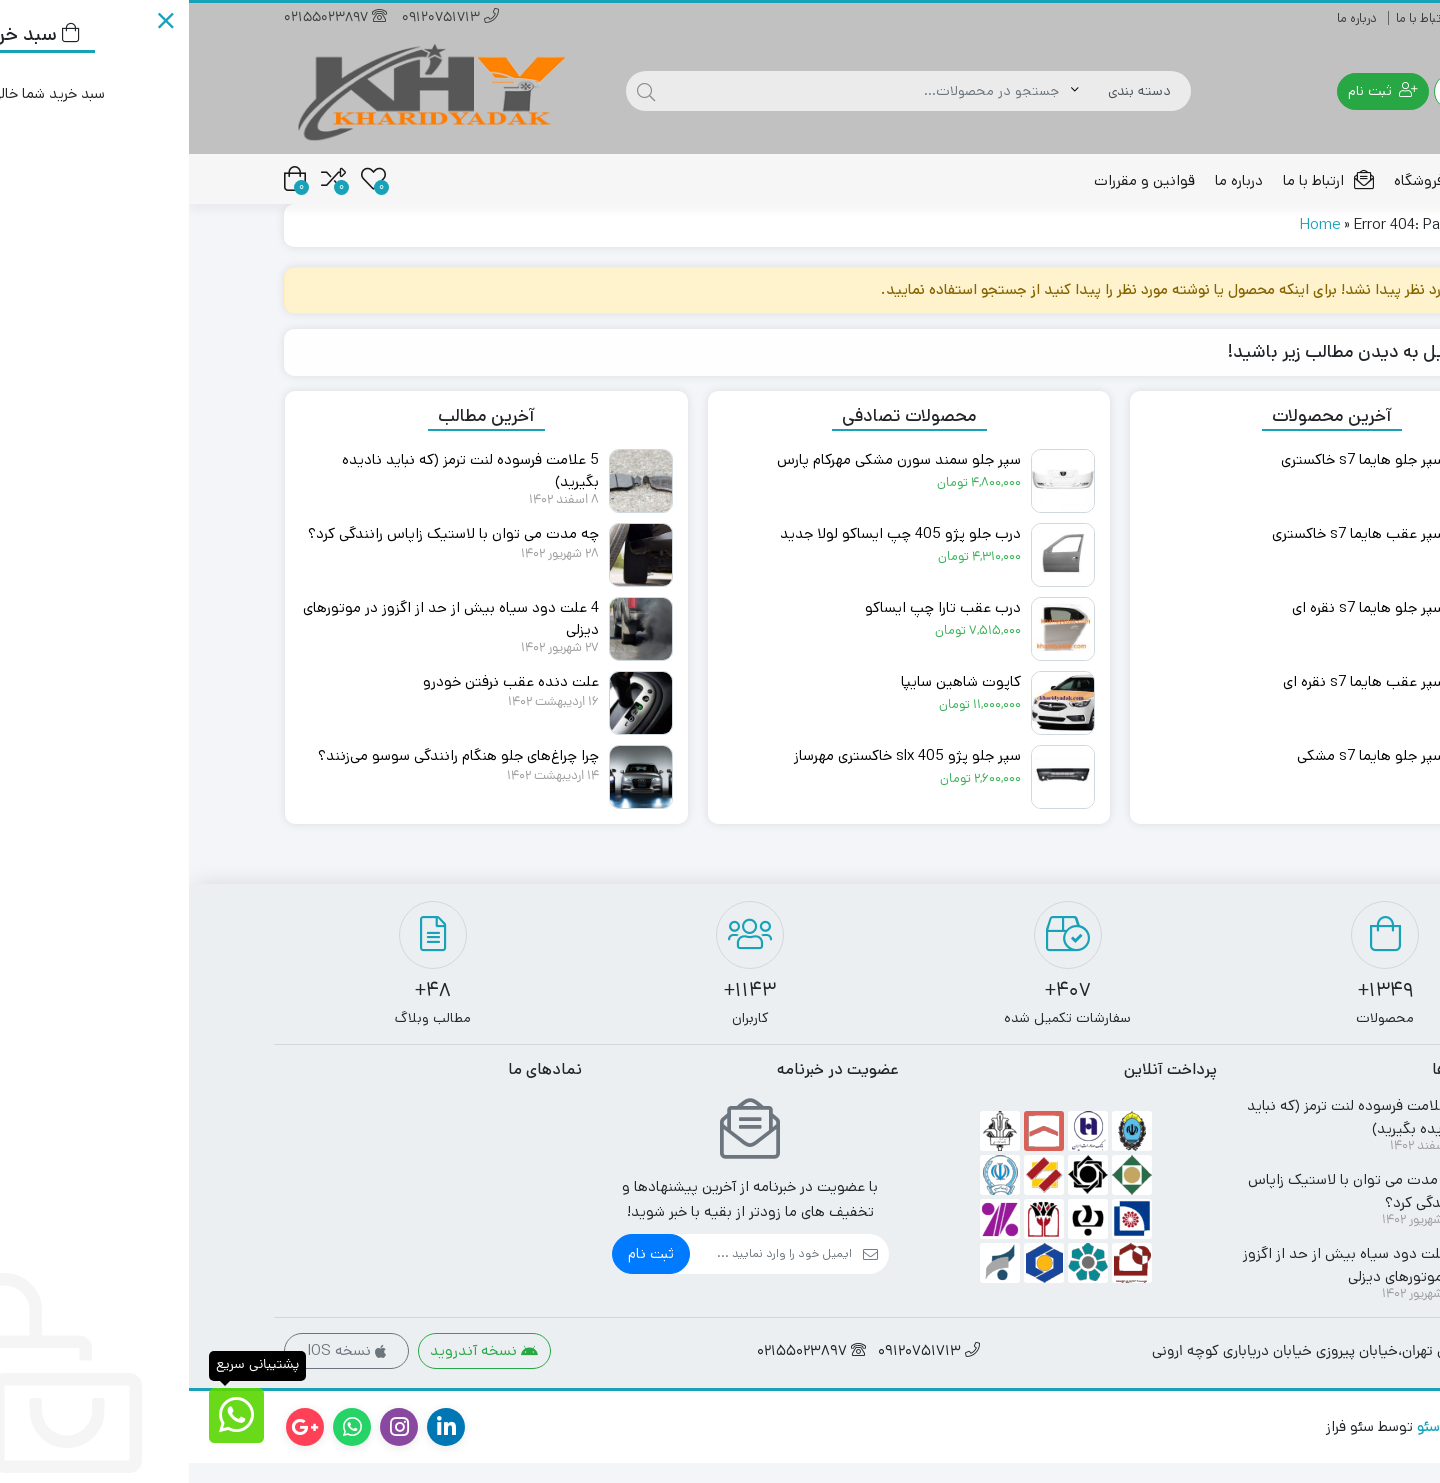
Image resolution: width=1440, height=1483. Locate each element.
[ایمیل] (582, 1274)
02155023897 (146, 18)
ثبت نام (462, 1273)
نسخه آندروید (295, 1370)
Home (1131, 244)
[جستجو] (679, 91)
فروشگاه (1246, 180)
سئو (1239, 1446)
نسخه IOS (157, 1370)
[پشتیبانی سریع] (47, 1415)
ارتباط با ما (1233, 18)
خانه (1321, 180)
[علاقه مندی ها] (184, 178)
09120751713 (261, 18)
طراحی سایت (1306, 1446)
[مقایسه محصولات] (144, 178)
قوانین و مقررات (955, 180)
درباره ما (1168, 18)
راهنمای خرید (1311, 18)
